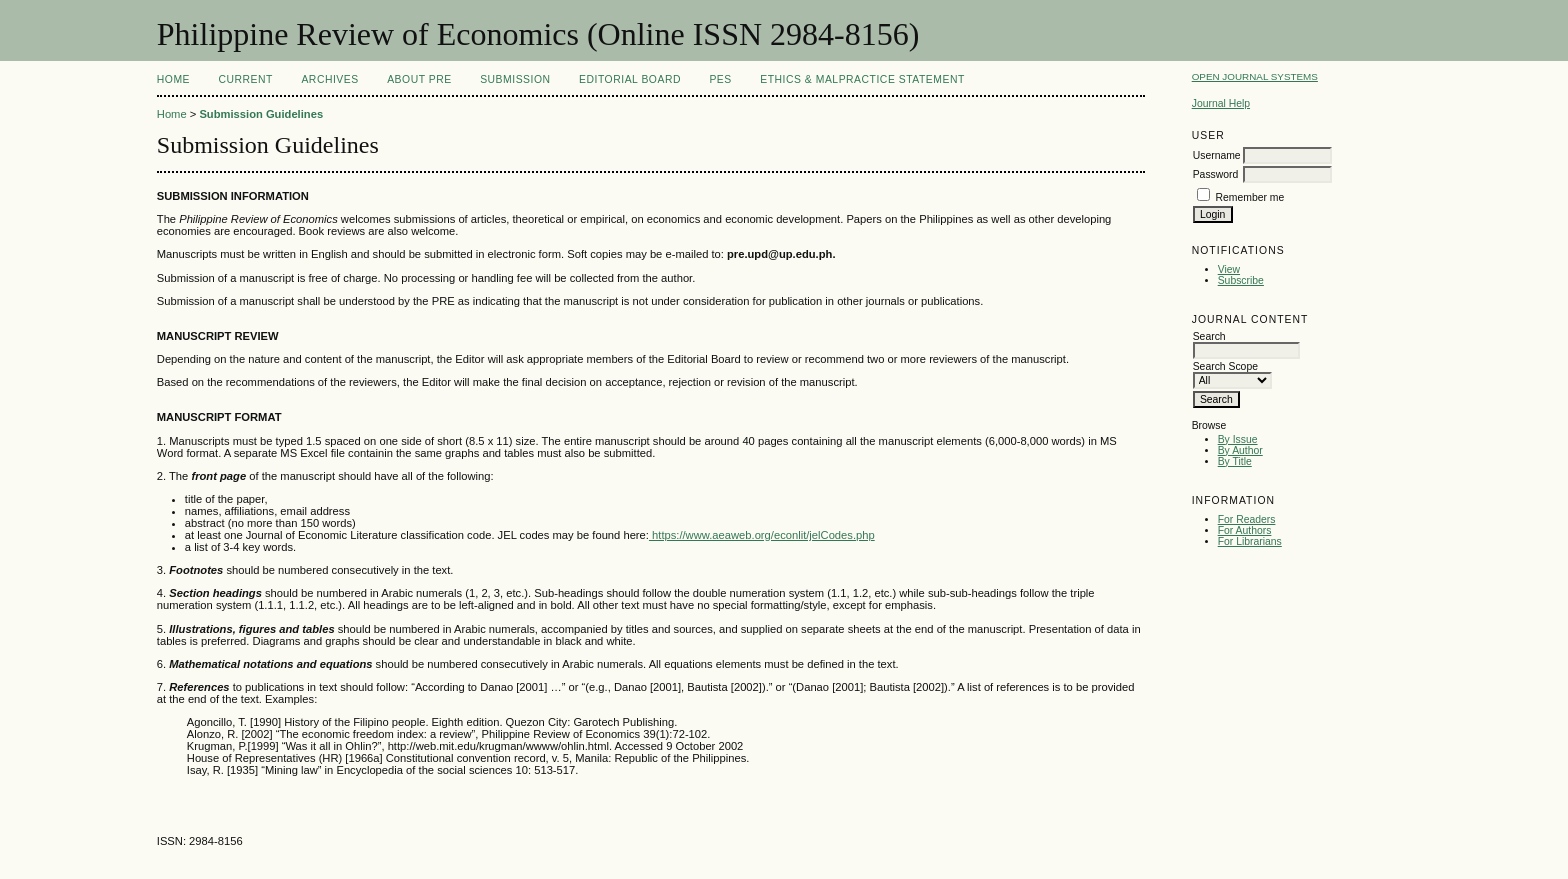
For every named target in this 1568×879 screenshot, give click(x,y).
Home (173, 79)
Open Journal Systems (1255, 76)
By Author (1240, 450)
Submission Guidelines (261, 114)
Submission (515, 79)
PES (720, 79)
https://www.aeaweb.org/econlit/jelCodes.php (762, 535)
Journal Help (1221, 103)
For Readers (1247, 519)
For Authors (1245, 530)
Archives (329, 79)
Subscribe (1241, 280)
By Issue (1238, 439)
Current (246, 79)
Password (1216, 174)
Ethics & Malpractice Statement (862, 79)
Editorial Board (630, 79)
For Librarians (1250, 541)
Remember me (1250, 197)
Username (1217, 155)
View (1229, 269)
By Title (1235, 461)
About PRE (419, 79)
